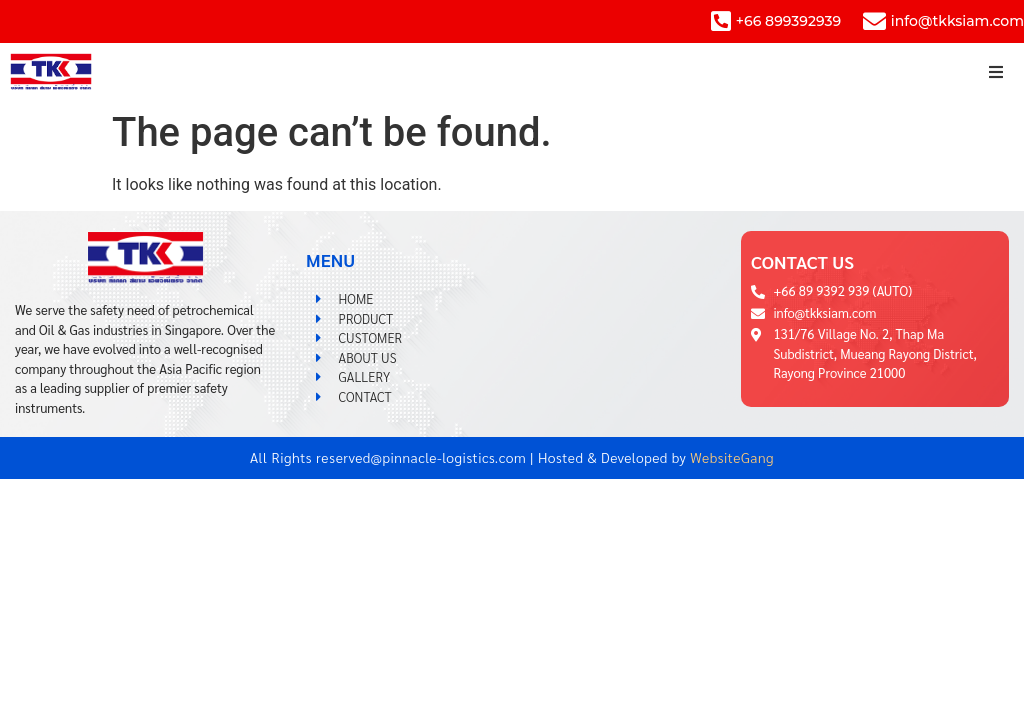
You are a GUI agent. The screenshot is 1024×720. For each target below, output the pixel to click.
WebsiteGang (732, 457)
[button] (996, 71)
